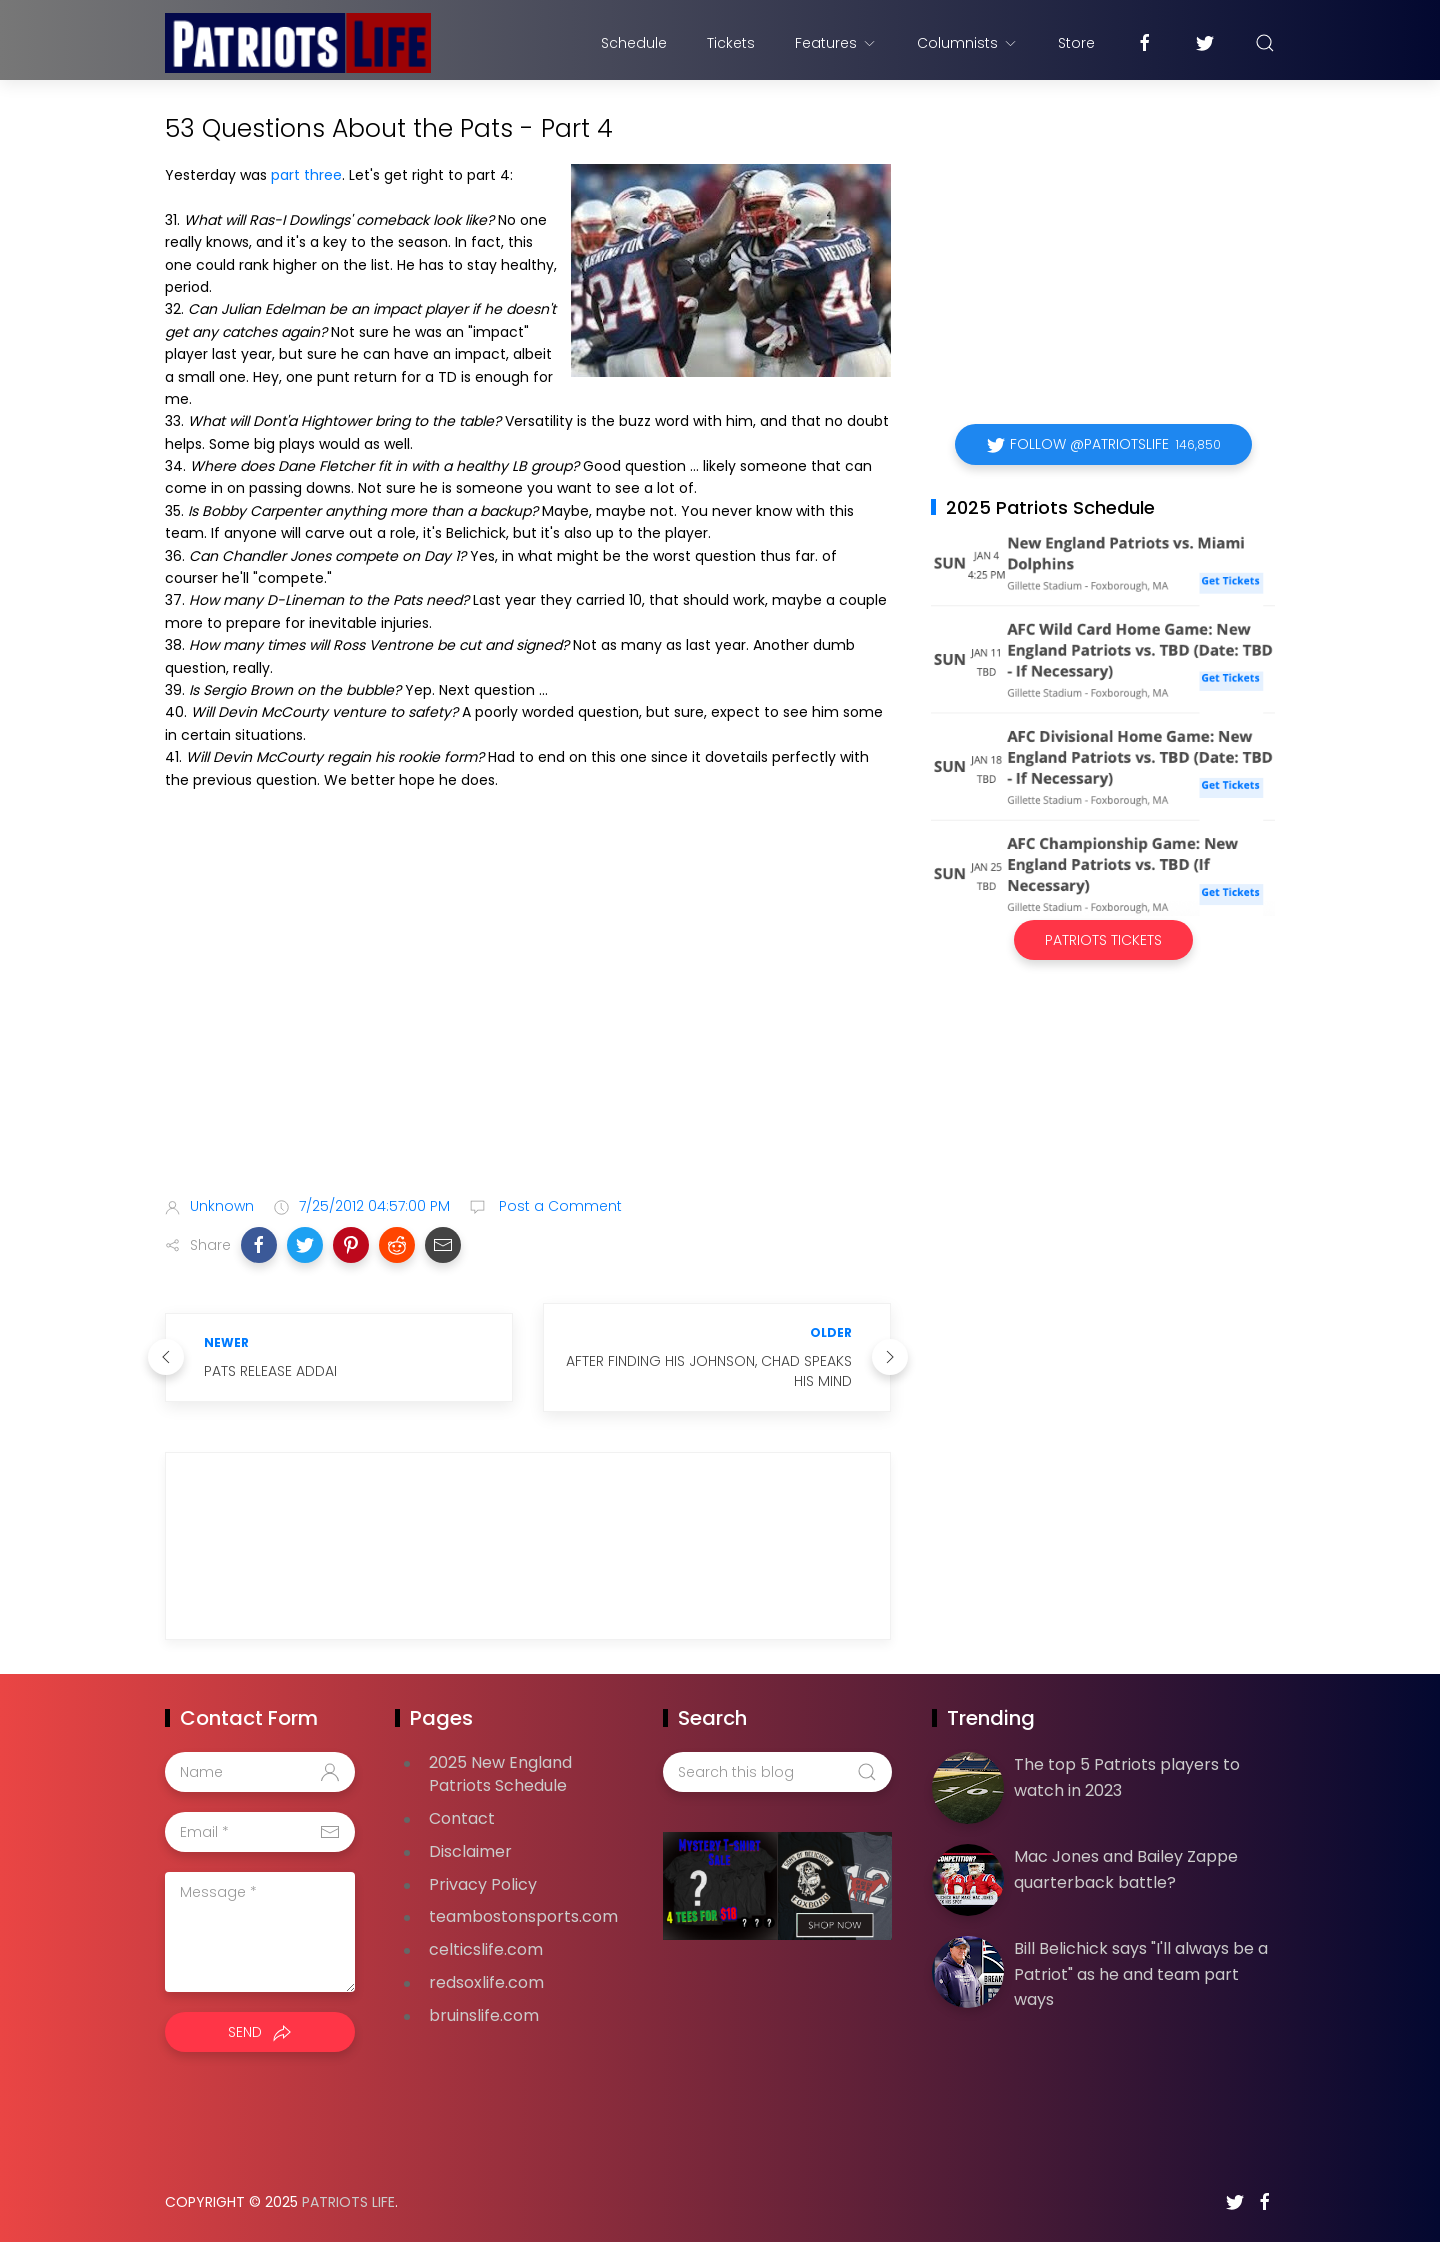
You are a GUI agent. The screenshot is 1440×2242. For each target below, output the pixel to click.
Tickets (731, 43)
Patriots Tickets (1103, 940)
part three (306, 175)
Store (1076, 43)
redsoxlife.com (486, 1982)
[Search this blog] (777, 1772)
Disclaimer (470, 1851)
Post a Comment (558, 1206)
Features (836, 43)
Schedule (634, 43)
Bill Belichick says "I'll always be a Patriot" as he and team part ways (1141, 1974)
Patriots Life (348, 2202)
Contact (462, 1818)
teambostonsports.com (523, 1916)
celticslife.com (486, 1949)
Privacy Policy (483, 1884)
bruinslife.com (484, 2015)
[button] (259, 1245)
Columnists (967, 43)
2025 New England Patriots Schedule (500, 1774)
